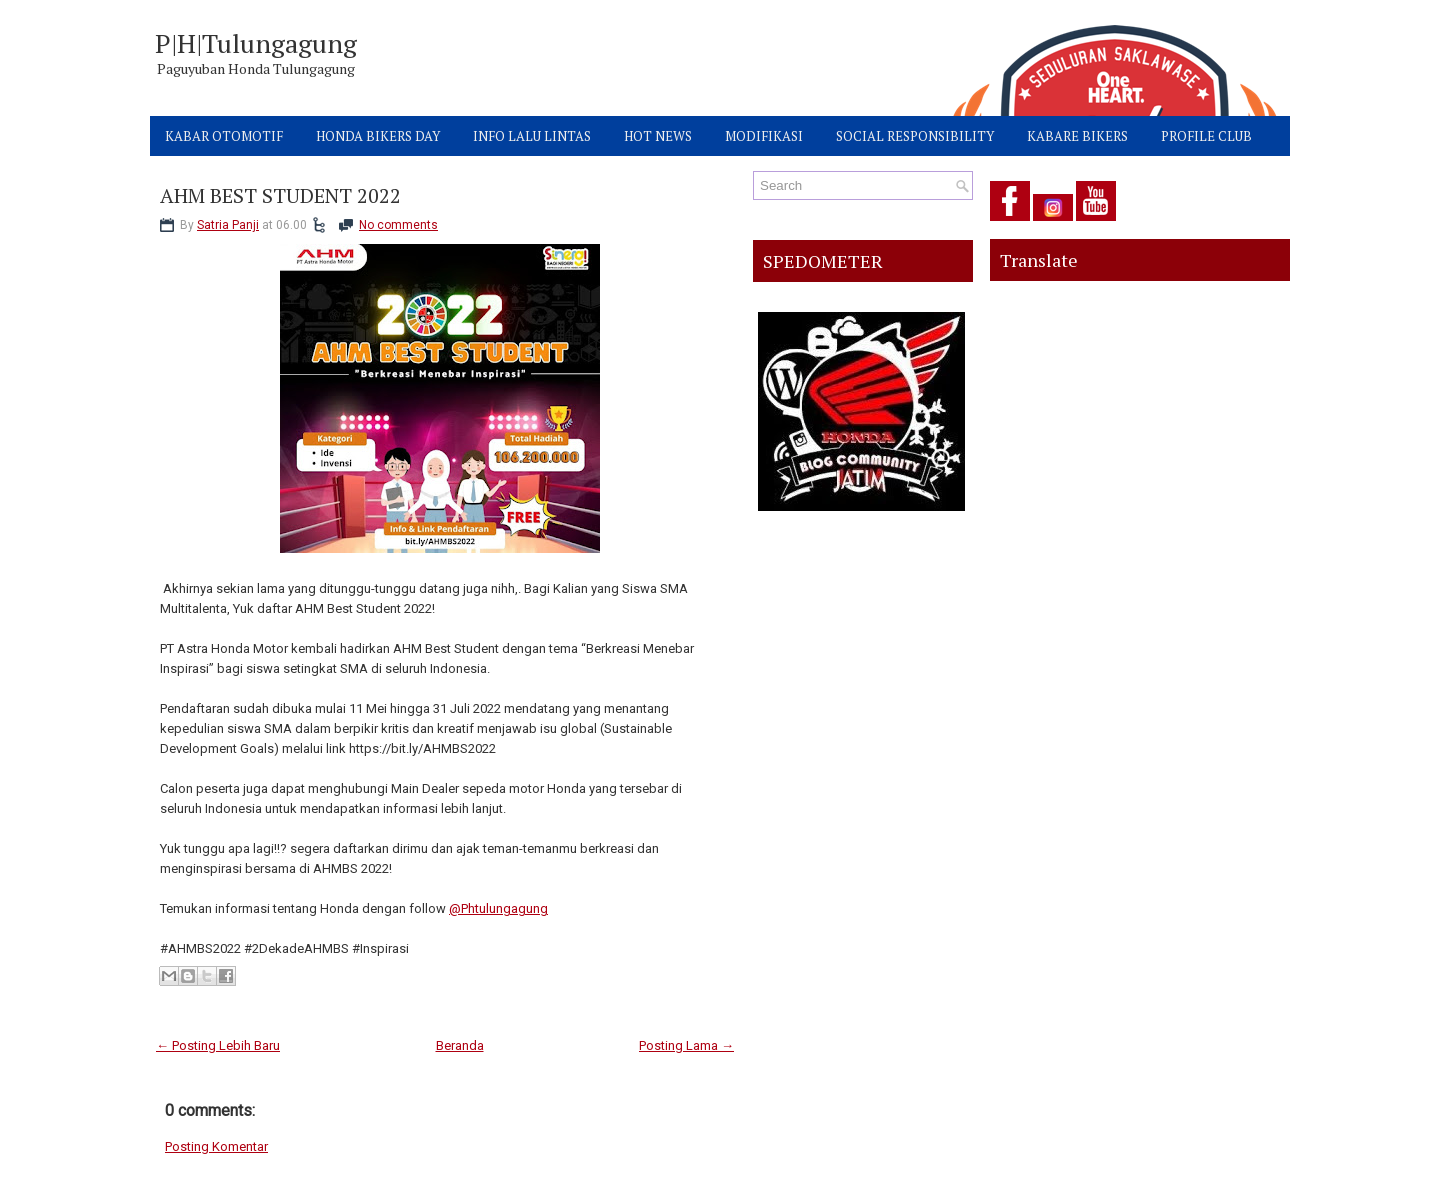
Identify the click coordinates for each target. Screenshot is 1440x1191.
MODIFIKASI (764, 136)
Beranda (460, 1045)
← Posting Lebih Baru (218, 1045)
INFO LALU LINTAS (532, 136)
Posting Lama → (686, 1045)
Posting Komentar (216, 1146)
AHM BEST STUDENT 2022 (280, 196)
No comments (398, 225)
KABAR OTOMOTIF (224, 136)
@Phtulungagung (498, 908)
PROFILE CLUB (1206, 136)
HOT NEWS (658, 136)
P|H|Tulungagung (256, 43)
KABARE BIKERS (1077, 136)
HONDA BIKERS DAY (378, 136)
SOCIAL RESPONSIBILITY (915, 136)
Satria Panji (228, 225)
